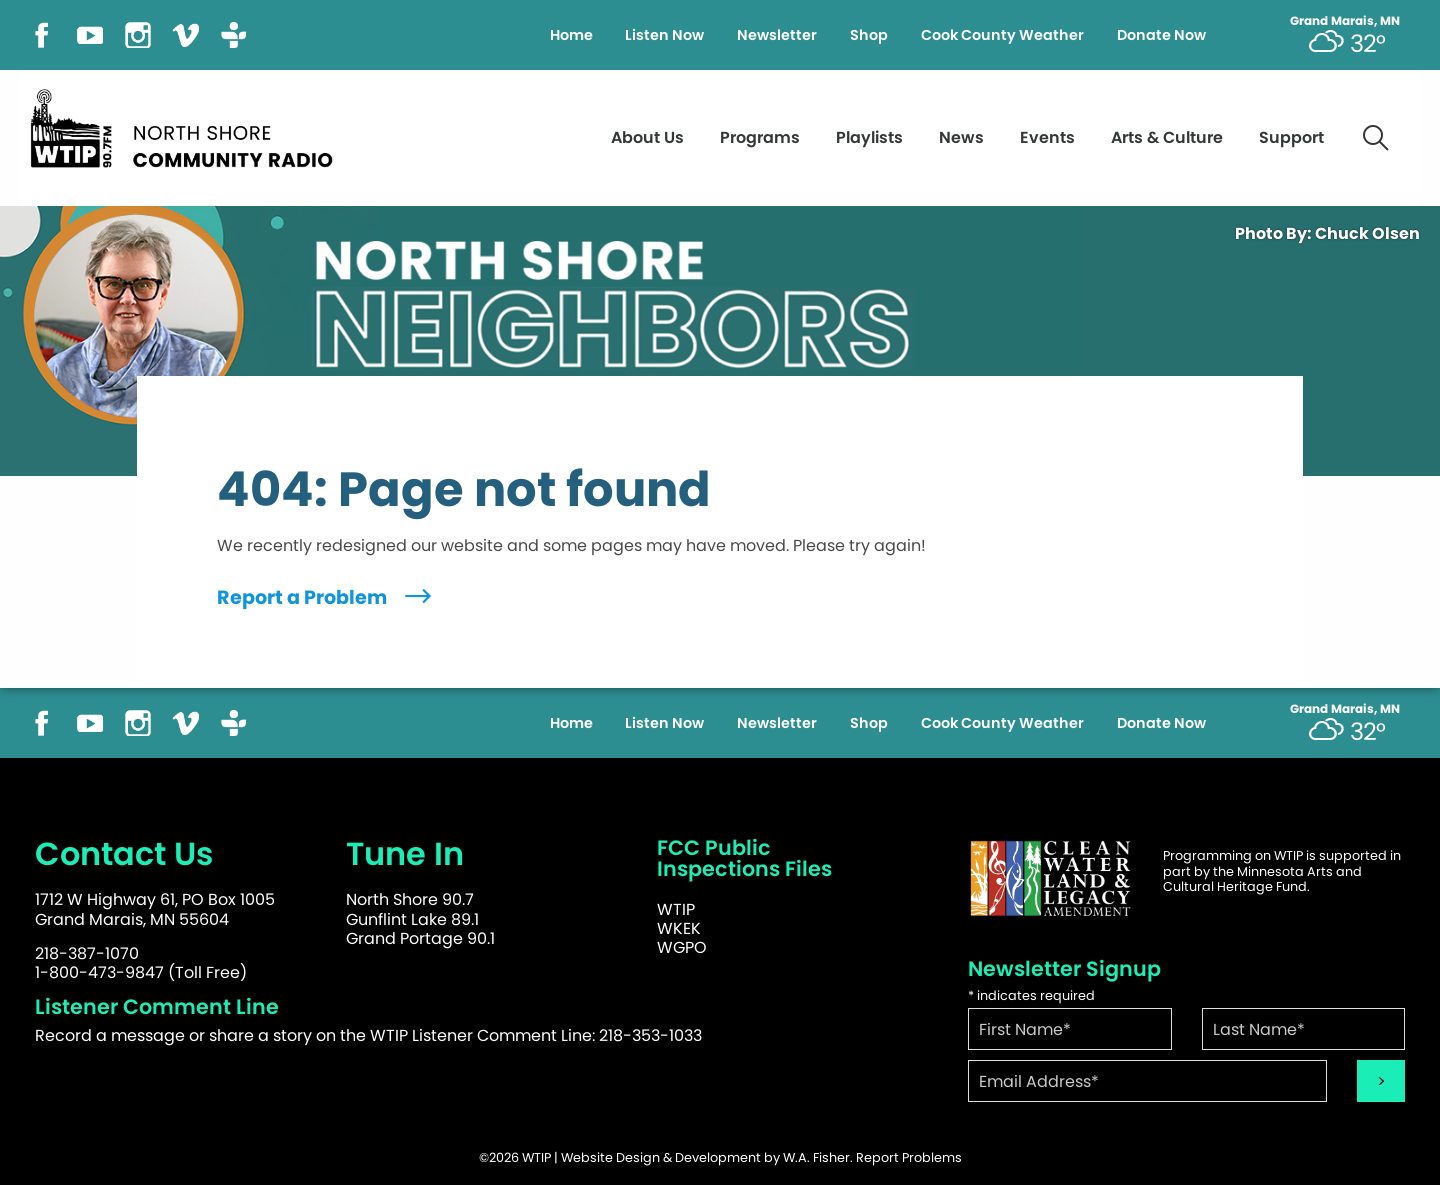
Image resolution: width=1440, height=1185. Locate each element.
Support (1291, 137)
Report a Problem (326, 597)
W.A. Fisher (816, 1157)
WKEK (679, 928)
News (961, 137)
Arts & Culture (1167, 137)
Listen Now (664, 35)
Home (571, 35)
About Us (647, 137)
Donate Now (1161, 35)
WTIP (676, 909)
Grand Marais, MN (1345, 21)
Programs (760, 137)
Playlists (869, 137)
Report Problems (909, 1157)
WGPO (682, 947)
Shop (869, 35)
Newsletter (777, 35)
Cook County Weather (1002, 35)
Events (1047, 137)
